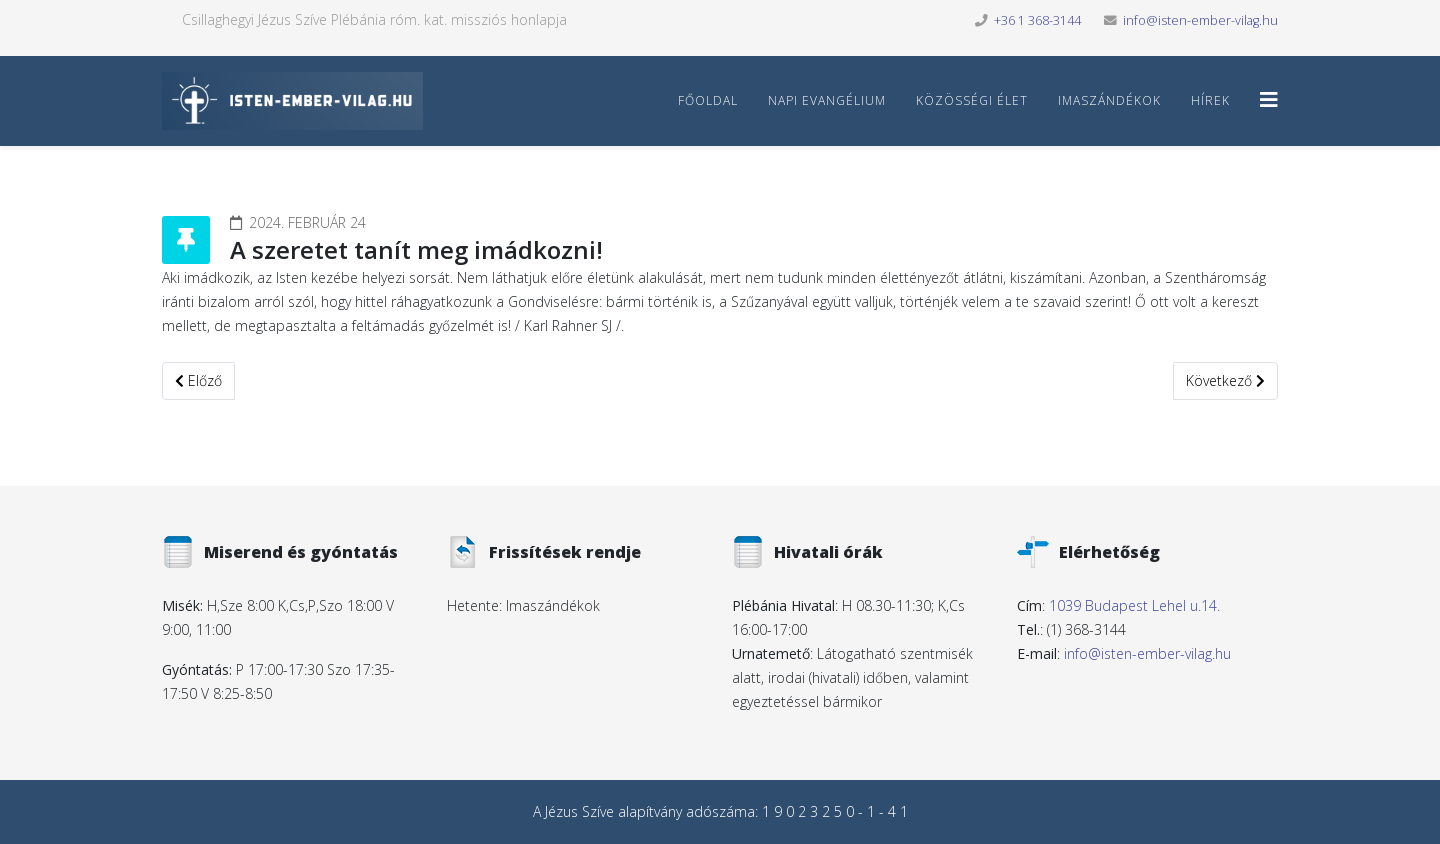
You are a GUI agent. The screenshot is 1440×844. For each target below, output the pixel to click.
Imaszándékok (1109, 100)
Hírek (1210, 100)
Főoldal (708, 100)
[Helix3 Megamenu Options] (1269, 99)
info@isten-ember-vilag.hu (1200, 20)
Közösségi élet (972, 100)
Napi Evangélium (827, 100)
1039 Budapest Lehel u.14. (1134, 605)
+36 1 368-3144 (1037, 20)
